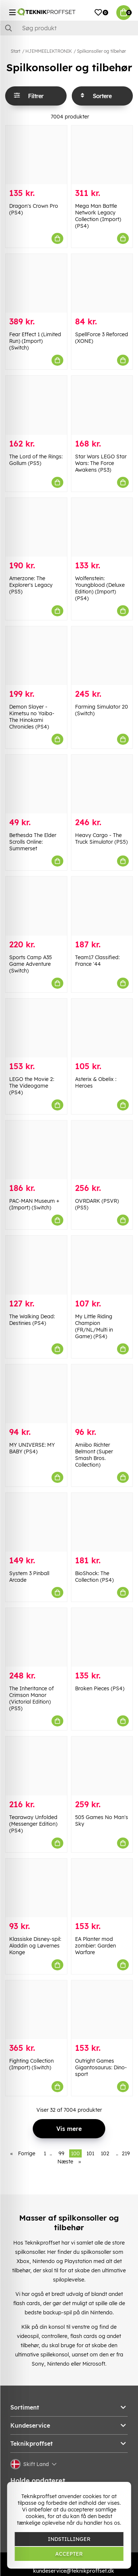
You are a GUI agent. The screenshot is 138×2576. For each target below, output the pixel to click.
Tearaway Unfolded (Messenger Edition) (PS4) (33, 1824)
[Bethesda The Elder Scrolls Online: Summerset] (36, 784)
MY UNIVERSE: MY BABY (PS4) (32, 1448)
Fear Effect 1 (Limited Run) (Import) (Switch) (35, 341)
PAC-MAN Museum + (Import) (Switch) (34, 1204)
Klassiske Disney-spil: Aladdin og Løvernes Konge (35, 1946)
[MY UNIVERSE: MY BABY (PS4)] (36, 1393)
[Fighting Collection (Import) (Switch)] (36, 2009)
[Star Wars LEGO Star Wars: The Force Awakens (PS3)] (102, 405)
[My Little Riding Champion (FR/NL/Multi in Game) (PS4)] (102, 1265)
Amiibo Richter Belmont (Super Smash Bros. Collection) (94, 1455)
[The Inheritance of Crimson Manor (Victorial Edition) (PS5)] (36, 1637)
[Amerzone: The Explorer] (36, 527)
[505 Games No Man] (102, 1765)
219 (126, 2153)
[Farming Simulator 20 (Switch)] (102, 655)
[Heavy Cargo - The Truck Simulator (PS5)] (102, 784)
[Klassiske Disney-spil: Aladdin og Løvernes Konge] (36, 1888)
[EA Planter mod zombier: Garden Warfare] (102, 1888)
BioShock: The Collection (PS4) (94, 1576)
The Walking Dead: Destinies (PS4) (32, 1319)
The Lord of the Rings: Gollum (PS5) (36, 459)
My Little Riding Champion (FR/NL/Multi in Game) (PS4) (94, 1326)
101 (90, 2153)
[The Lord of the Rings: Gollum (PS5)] (36, 405)
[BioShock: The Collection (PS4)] (102, 1522)
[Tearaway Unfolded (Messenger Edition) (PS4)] (36, 1765)
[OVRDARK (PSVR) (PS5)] (102, 1149)
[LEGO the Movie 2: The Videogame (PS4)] (36, 1028)
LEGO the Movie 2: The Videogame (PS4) (31, 1086)
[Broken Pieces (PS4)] (102, 1637)
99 (61, 2153)
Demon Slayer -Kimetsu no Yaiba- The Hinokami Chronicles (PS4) (31, 716)
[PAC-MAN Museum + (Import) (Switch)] (36, 1149)
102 (105, 2153)
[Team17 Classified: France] (102, 906)
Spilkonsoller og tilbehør (101, 51)
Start (15, 51)
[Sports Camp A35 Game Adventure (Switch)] (36, 906)
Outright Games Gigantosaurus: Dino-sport (101, 2067)
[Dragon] (36, 154)
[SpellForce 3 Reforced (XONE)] (102, 283)
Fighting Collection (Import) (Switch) (31, 2064)
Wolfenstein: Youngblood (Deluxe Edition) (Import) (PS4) (100, 588)
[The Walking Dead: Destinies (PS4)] (36, 1265)
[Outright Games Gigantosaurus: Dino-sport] (102, 2009)
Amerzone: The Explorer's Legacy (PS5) (31, 585)
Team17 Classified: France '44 (97, 960)
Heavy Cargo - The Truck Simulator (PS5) (101, 838)
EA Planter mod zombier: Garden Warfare (95, 1946)
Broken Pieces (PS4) (99, 1688)
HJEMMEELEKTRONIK (48, 51)
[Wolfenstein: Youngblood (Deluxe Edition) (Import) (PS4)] (102, 527)
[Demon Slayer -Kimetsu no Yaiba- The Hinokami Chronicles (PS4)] (36, 655)
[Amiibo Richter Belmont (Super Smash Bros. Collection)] (102, 1393)
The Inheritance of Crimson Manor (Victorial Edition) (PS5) (31, 1698)
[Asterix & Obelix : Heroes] (102, 1028)
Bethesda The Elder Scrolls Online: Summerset (32, 842)
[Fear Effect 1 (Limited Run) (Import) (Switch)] (36, 283)
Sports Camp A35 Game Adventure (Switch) (30, 964)
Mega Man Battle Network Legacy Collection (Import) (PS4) (98, 216)
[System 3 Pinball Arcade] (36, 1522)
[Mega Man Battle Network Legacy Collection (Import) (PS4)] (102, 154)
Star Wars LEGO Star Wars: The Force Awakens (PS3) (101, 463)
